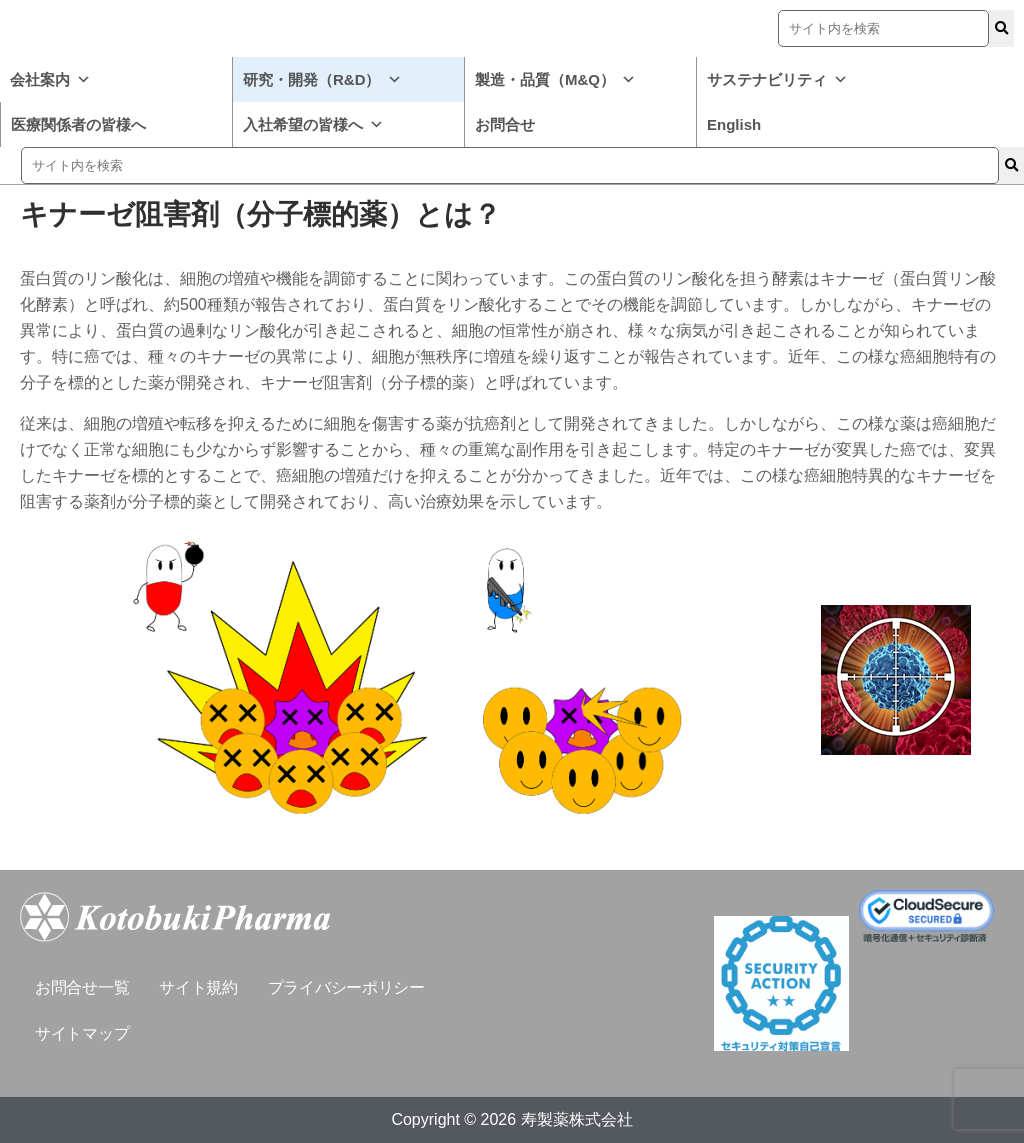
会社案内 (50, 79)
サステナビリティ (777, 79)
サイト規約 (198, 987)
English (734, 124)
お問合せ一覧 (82, 987)
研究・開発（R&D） (322, 79)
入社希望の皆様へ (313, 124)
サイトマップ (82, 1033)
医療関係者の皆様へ (78, 124)
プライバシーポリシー (346, 987)
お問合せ (505, 124)
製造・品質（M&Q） (555, 79)
